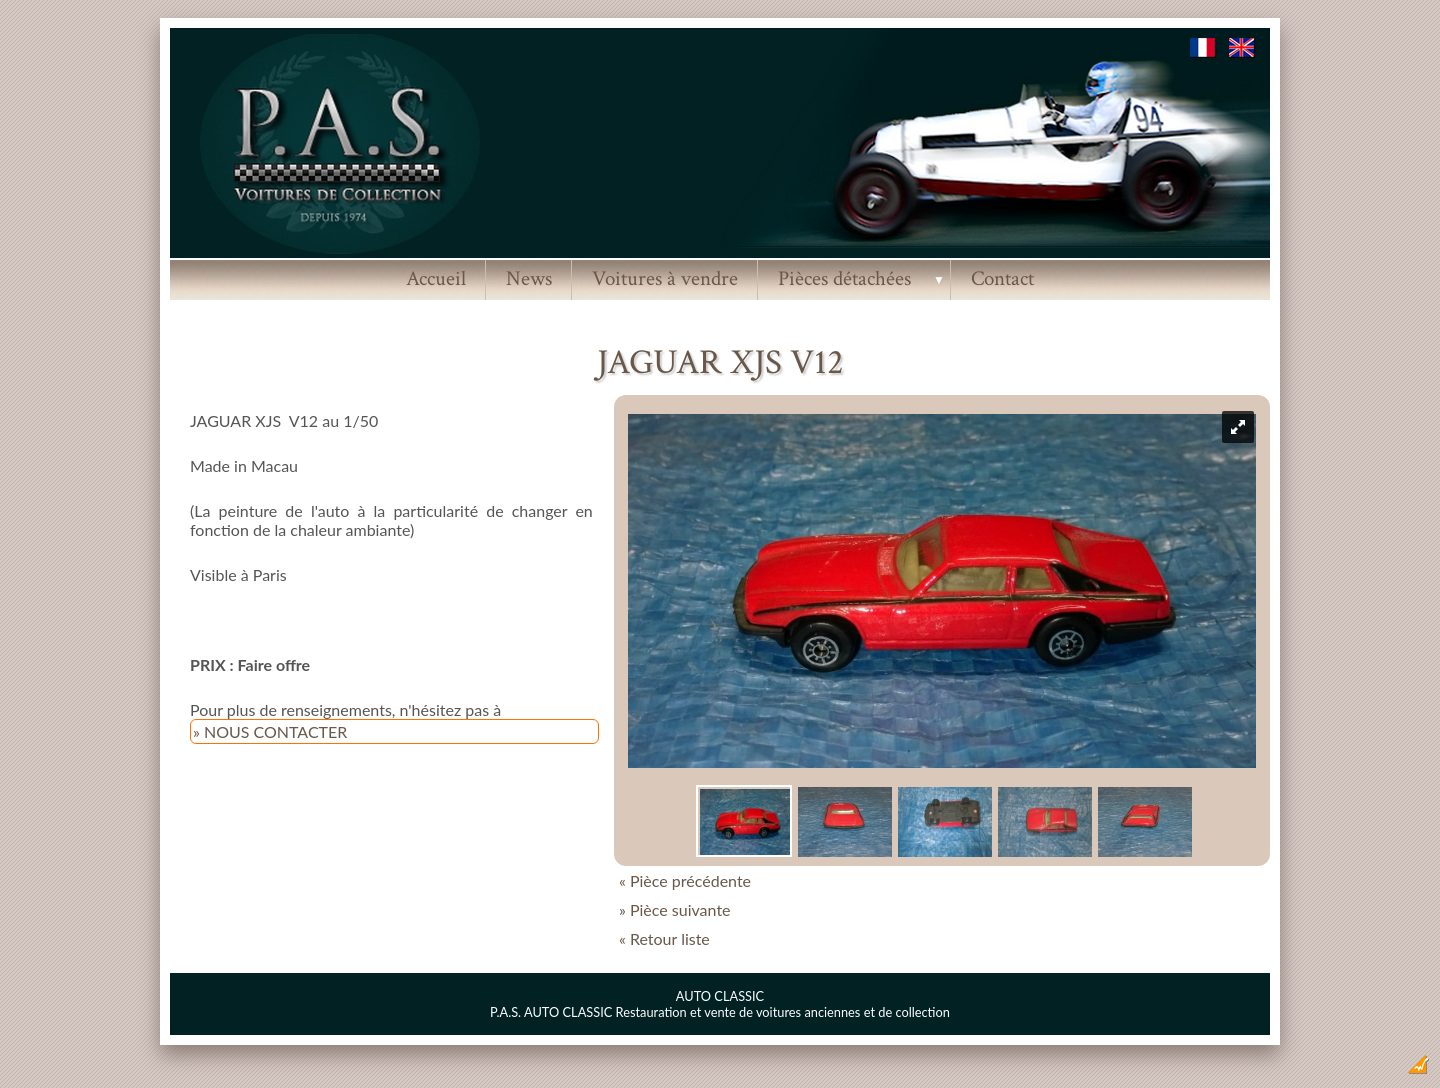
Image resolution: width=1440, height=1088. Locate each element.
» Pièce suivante (675, 909)
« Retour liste (664, 938)
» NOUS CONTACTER (270, 731)
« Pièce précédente (685, 880)
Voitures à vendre (665, 278)
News (529, 278)
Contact (1002, 278)
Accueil (436, 278)
